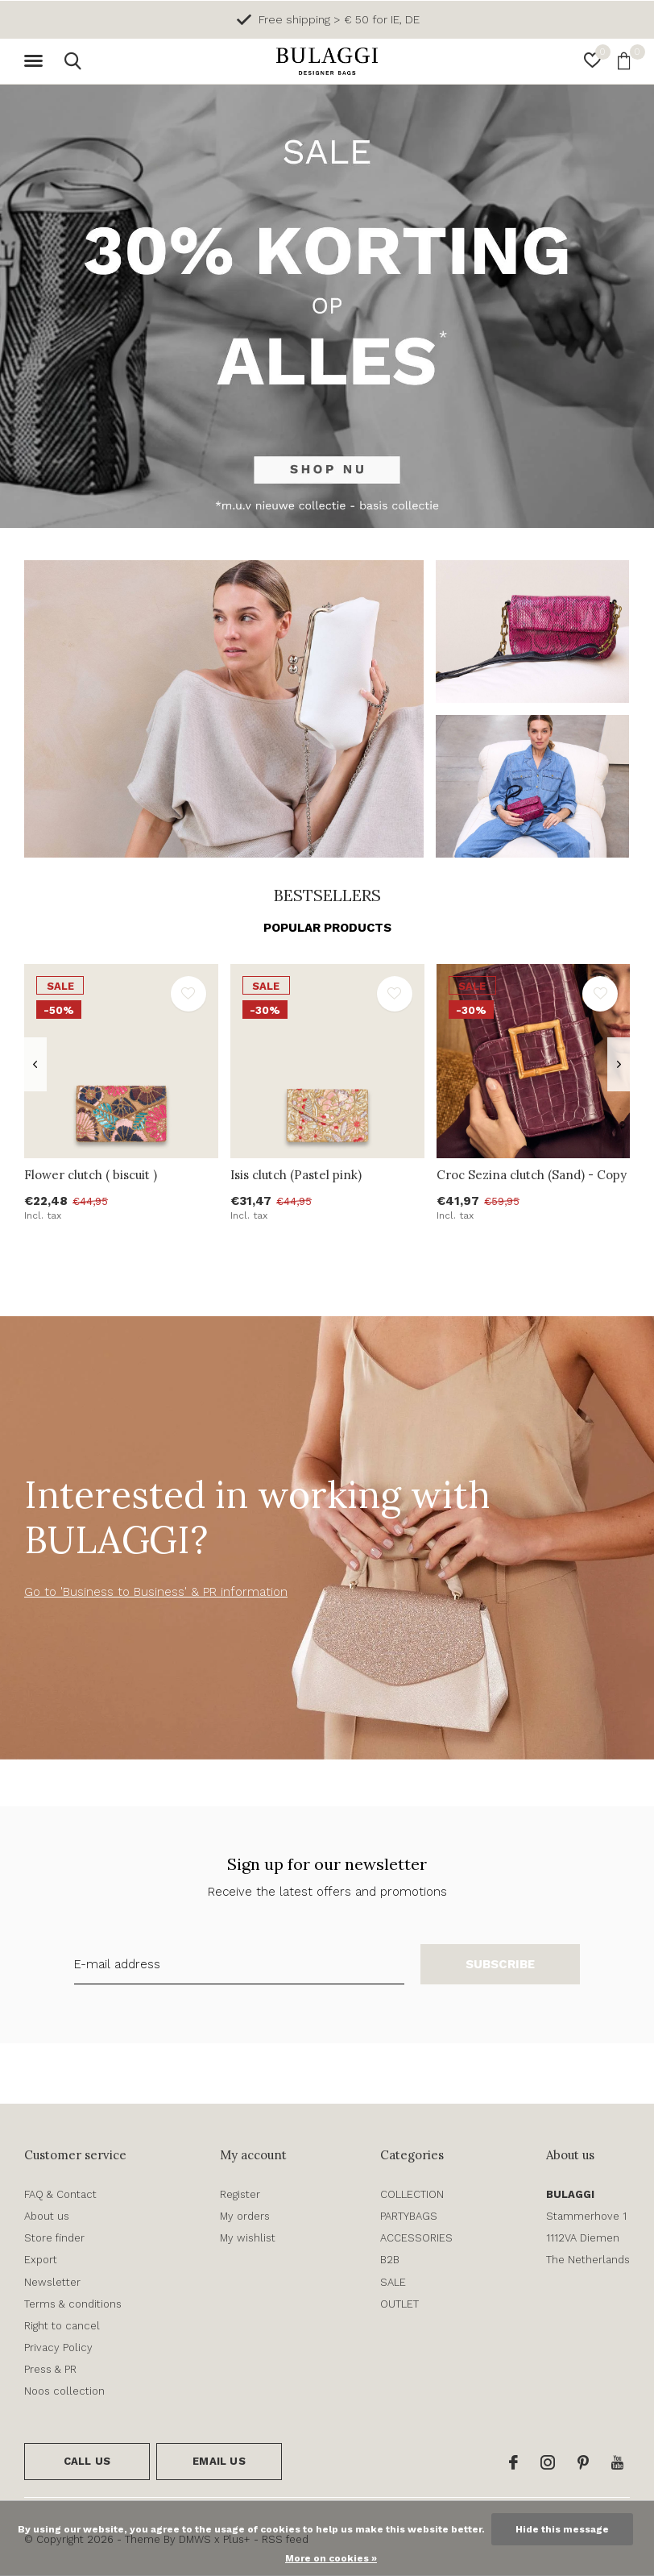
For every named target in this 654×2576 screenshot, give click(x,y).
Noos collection (64, 2391)
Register (240, 2194)
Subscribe (501, 1964)
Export (40, 2260)
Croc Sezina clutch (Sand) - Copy (532, 1174)
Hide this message (562, 2529)
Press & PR (50, 2369)
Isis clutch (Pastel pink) (296, 1174)
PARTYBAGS (408, 2216)
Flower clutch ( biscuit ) (90, 1174)
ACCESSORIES (416, 2238)
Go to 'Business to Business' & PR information (156, 1592)
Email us (218, 2461)
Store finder (54, 2238)
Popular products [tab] (327, 927)
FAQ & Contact (60, 2194)
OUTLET (399, 2304)
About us (46, 2216)
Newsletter (52, 2282)
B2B (389, 2260)
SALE (393, 2282)
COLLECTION (412, 2194)
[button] (36, 61)
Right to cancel (62, 2326)
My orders (245, 2216)
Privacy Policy (58, 2347)
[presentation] (35, 1064)
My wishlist (247, 2238)
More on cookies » (331, 2558)
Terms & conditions (73, 2304)
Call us (87, 2461)
